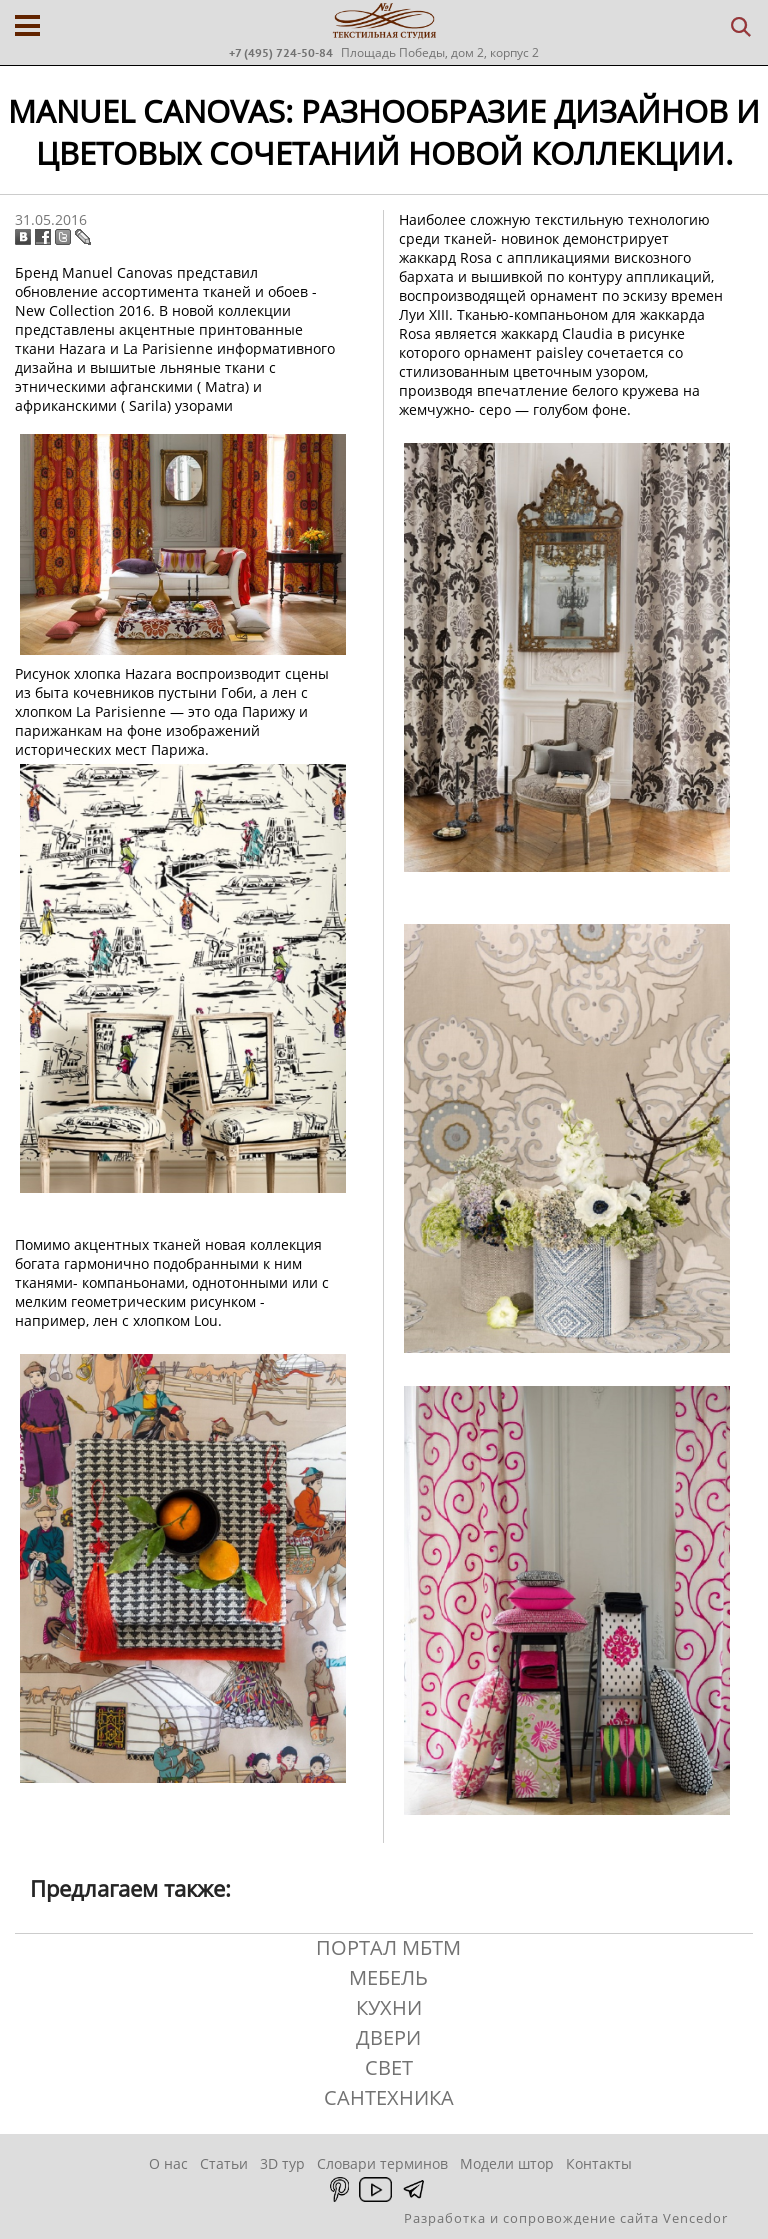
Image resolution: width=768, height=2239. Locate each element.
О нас (168, 2163)
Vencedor (695, 2218)
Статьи (224, 2163)
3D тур (282, 2163)
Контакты (599, 2163)
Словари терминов (382, 2163)
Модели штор (507, 2163)
